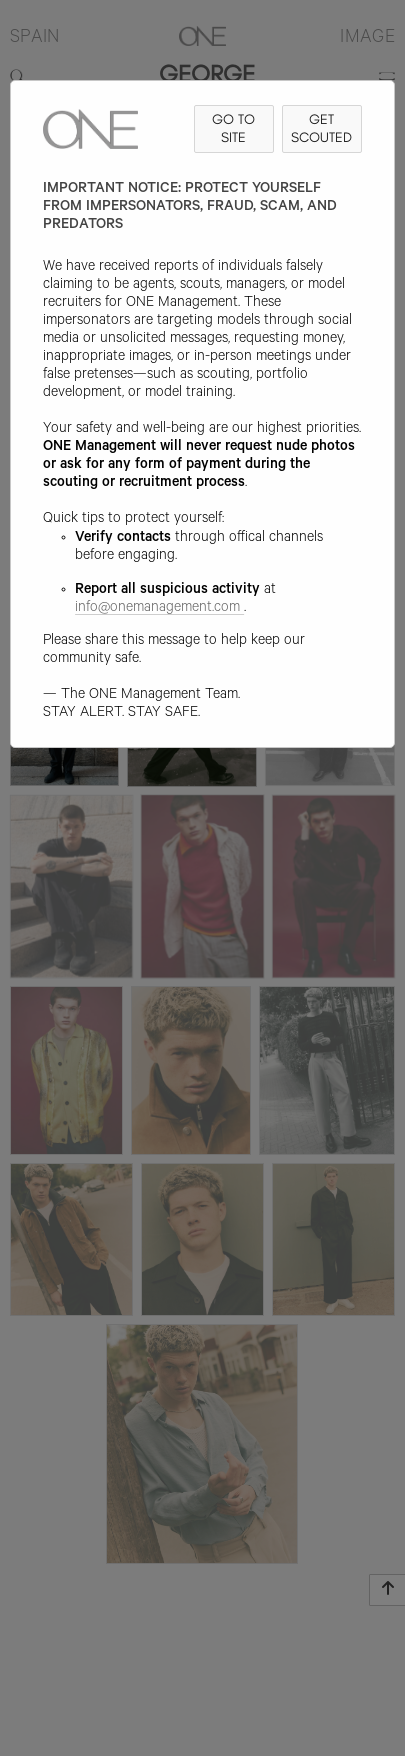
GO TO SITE (233, 128)
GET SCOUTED (321, 128)
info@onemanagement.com (159, 609)
